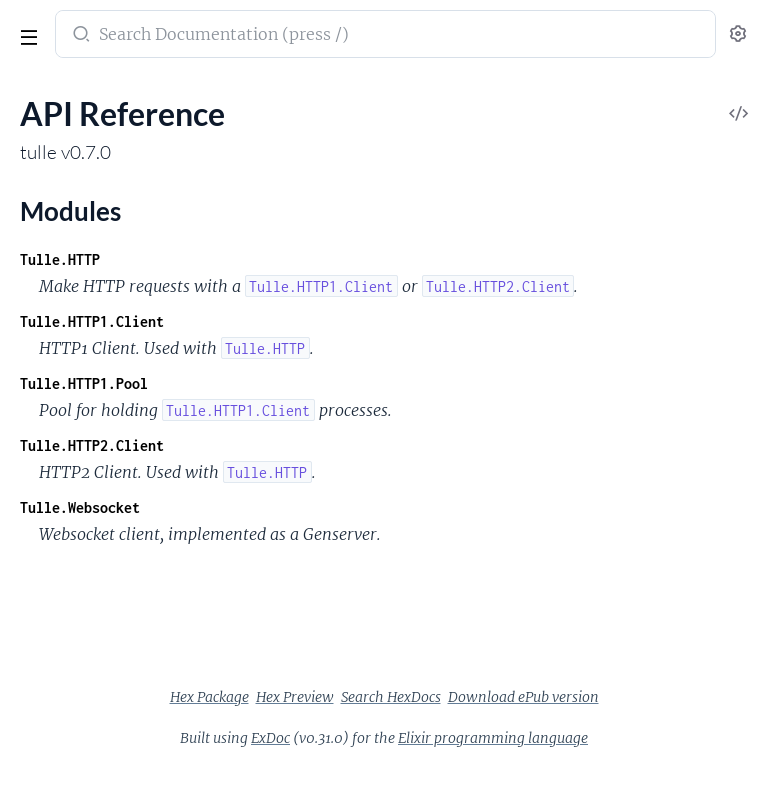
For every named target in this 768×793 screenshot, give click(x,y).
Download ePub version (523, 697)
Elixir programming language (493, 738)
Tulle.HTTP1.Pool (84, 383)
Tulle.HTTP (60, 259)
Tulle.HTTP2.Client (92, 445)
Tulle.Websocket (80, 507)
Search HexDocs (391, 697)
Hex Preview (295, 697)
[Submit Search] (79, 36)
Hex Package (209, 697)
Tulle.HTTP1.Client (92, 321)
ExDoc (270, 738)
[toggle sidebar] (27, 40)
